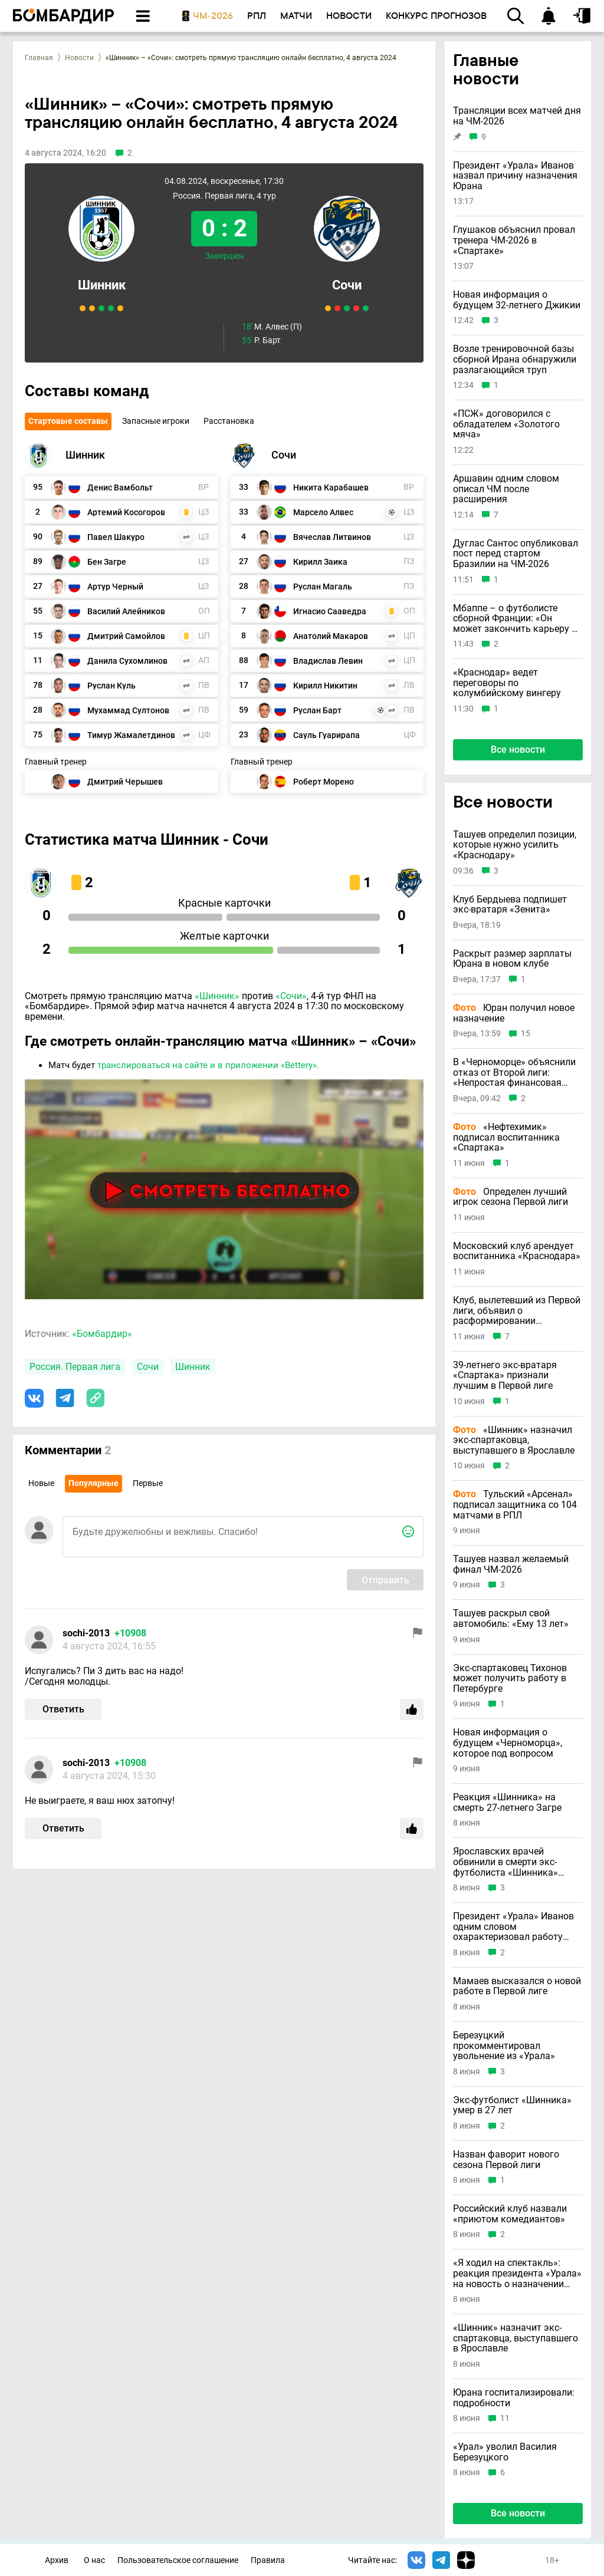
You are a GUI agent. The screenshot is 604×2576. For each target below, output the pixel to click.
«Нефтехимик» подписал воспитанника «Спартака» (506, 1137)
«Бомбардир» (102, 1333)
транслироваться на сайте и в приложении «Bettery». (208, 1065)
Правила (268, 2560)
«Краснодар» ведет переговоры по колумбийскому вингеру (507, 683)
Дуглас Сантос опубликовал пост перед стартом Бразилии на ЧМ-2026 (515, 553)
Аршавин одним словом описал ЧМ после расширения (506, 489)
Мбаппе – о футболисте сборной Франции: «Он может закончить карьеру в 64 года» (515, 618)
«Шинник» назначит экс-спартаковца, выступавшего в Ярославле (515, 2338)
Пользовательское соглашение (177, 2560)
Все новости (518, 749)
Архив (56, 2560)
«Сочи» (291, 996)
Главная (39, 58)
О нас (94, 2560)
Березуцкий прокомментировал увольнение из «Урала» (504, 2045)
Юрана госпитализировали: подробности (514, 2397)
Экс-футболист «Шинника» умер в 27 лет (512, 2105)
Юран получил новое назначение (514, 1013)
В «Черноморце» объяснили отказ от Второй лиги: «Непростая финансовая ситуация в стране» (514, 1072)
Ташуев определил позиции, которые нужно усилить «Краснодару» (514, 845)
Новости (79, 58)
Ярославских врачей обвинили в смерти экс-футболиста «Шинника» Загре (505, 1861)
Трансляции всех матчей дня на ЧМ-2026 (517, 116)
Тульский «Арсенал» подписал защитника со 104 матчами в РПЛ (515, 1504)
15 (525, 1033)
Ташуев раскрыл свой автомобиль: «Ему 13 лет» (511, 1618)
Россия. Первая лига (74, 1366)
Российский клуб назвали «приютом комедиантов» (510, 2213)
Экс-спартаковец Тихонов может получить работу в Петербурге (510, 1678)
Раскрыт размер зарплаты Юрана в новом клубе (512, 958)
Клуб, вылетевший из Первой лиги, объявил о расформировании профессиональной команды (517, 1310)
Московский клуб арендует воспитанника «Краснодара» (516, 1251)
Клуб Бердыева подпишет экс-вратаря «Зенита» (510, 904)
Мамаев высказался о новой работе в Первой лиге (517, 1986)
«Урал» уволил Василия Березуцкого (505, 2452)
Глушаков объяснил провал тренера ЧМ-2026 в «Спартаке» (514, 240)
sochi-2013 (86, 1633)
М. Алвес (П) (272, 327)
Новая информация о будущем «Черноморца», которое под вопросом (507, 1742)
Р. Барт (261, 340)
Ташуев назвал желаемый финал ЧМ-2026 (511, 1564)
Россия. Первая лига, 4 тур (224, 196)
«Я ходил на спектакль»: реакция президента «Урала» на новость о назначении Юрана (517, 2273)
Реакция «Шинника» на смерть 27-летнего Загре (507, 1802)
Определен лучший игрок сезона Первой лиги (510, 1197)
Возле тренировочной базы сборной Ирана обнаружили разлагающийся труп (514, 359)
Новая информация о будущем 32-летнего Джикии (516, 299)
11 (505, 2418)
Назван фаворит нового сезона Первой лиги (506, 2159)
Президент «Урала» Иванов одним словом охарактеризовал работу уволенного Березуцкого (513, 1926)
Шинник (102, 285)
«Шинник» (217, 996)
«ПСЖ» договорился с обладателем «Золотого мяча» (506, 424)
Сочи (347, 285)
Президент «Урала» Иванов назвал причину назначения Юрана (515, 176)
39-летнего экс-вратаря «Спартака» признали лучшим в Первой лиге (505, 1375)
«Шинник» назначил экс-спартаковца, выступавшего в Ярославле (514, 1440)
